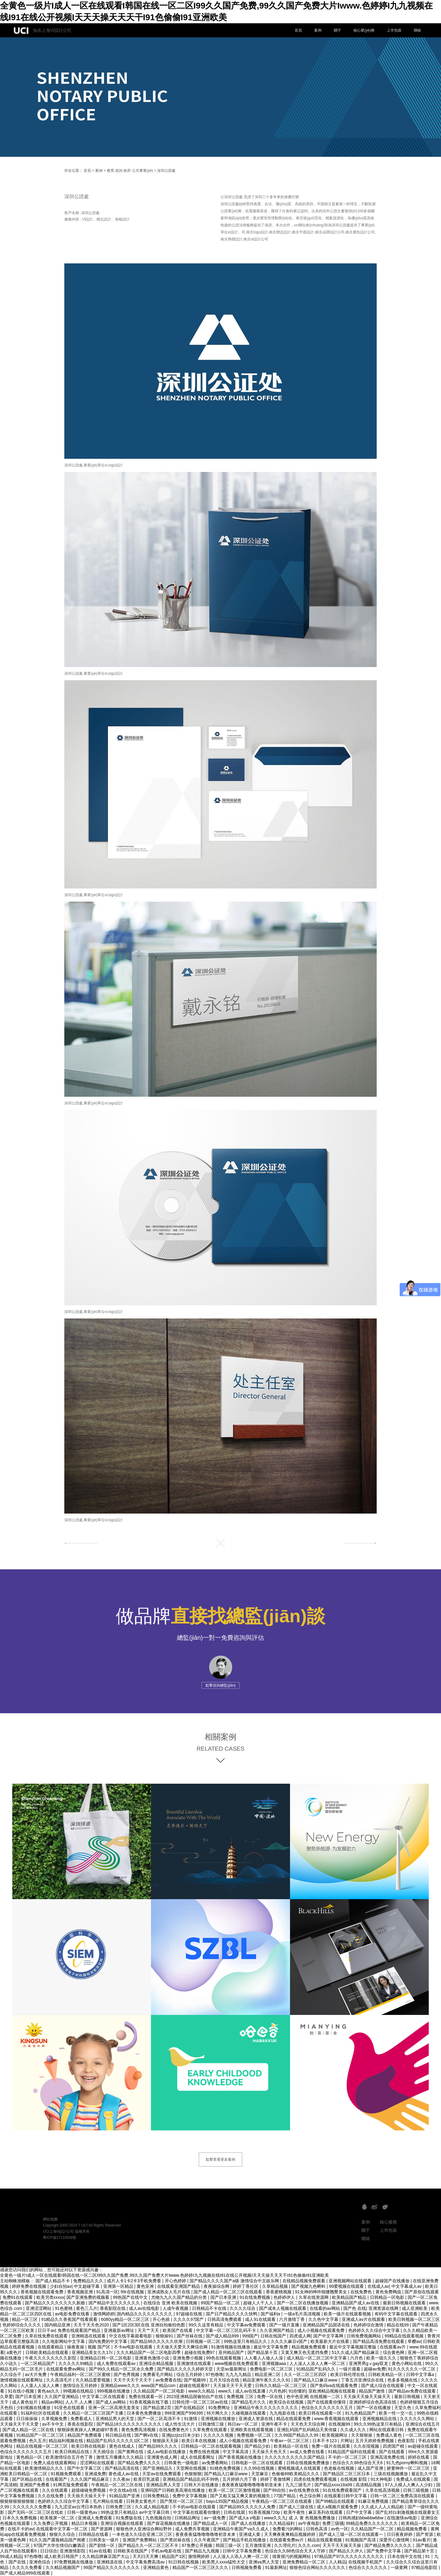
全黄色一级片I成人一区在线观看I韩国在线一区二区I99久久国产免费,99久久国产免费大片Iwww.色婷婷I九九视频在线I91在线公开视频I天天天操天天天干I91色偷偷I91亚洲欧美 (164, 2275)
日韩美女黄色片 (141, 2501)
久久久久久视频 (219, 2435)
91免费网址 (219, 2407)
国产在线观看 (392, 2451)
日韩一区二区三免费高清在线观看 (403, 2495)
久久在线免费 (51, 2495)
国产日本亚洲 (223, 2297)
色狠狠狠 (193, 2473)
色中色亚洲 (297, 2396)
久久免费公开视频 (51, 2523)
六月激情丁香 (292, 2319)
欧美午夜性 (295, 2512)
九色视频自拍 (158, 2517)
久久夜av (122, 2479)
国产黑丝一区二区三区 (182, 2501)
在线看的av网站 (325, 2308)
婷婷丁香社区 (246, 2286)
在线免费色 (361, 2291)
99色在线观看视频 (224, 2357)
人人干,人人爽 (79, 2402)
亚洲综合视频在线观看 (122, 2523)
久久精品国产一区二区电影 (159, 2391)
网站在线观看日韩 (387, 2429)
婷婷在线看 (419, 2457)
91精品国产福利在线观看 (352, 2451)
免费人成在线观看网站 (55, 2462)
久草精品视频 (275, 2286)
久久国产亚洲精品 (62, 2396)
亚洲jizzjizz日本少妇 (181, 2435)
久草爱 (6, 2396)
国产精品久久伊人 (346, 2550)
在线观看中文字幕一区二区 (62, 2528)
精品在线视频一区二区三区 (42, 2446)
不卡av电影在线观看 (134, 2346)
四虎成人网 (300, 2335)
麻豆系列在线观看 (326, 2512)
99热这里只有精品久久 (246, 2341)
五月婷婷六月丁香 (240, 2479)
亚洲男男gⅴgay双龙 (369, 2363)
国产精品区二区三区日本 (347, 2473)
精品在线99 (398, 2324)
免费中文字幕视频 (190, 2495)
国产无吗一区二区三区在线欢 (36, 2512)
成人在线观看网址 (198, 2457)
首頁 (298, 30)
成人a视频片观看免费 (338, 2506)
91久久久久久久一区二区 (412, 2369)
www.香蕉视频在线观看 (337, 2418)
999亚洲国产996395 (184, 2413)
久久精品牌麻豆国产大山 (106, 2556)
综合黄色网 (394, 2352)
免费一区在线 (270, 2396)
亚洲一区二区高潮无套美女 (114, 2407)
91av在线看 (100, 2550)
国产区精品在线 (27, 2479)
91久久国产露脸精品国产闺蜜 (57, 2539)
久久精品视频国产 (63, 2567)
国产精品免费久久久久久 (388, 2545)
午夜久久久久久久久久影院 (51, 2357)
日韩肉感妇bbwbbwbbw (361, 2517)
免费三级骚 (333, 2523)
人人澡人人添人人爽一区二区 (317, 2363)
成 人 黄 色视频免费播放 (312, 2517)
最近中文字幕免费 (271, 2346)
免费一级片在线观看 (331, 2446)
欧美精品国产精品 (350, 2297)
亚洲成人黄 (250, 2534)
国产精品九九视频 (203, 2550)
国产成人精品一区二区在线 (28, 2429)
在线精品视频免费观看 (304, 2280)
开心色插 (162, 2319)
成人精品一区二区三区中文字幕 (317, 2357)
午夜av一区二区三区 (290, 2440)
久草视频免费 (54, 2418)
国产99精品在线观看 (335, 2501)
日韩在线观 (235, 2512)
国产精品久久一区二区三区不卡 (148, 2545)
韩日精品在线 (118, 2435)
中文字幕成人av (407, 2286)
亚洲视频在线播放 (218, 2418)
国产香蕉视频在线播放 (240, 2457)
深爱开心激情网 (394, 2539)
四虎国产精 (394, 2446)
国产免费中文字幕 (384, 2550)
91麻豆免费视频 (374, 2501)
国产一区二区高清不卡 (160, 2418)
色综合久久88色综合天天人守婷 (295, 2550)
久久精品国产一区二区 (373, 2528)
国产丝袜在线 (190, 2335)
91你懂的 (297, 2391)
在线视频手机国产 (366, 2561)
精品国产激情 (372, 2391)
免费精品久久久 (88, 2280)
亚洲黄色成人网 (162, 2457)
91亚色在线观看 (70, 2407)
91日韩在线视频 (184, 2561)
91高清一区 (107, 2291)
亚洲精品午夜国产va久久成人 (241, 2528)
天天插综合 (104, 2451)
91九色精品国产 (360, 2413)
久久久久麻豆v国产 (289, 2341)
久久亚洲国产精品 (277, 2330)
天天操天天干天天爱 (233, 2385)
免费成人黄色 (389, 2435)
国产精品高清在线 (122, 2468)
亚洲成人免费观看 (95, 2517)
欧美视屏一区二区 (58, 2517)
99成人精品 (11, 2556)
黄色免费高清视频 (139, 2429)
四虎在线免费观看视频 (316, 2479)
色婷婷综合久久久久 (22, 2324)
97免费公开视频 (197, 2545)
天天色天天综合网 (308, 2424)
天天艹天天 (149, 2330)
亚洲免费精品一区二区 (304, 2561)
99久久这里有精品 (206, 2324)
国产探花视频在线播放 (169, 2523)
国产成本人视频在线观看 (283, 2308)
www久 (225, 2391)
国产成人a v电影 (245, 2517)
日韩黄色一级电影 (182, 2462)
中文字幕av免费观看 (247, 2324)
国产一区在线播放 (374, 2407)
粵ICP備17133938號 (59, 2237)
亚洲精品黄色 (156, 2567)
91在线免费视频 (255, 2297)
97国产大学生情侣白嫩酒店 (59, 2545)
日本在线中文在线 (405, 2556)
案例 (318, 30)
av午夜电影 (309, 2523)
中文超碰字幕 (87, 2286)
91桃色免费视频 (225, 2468)
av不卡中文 (53, 2424)
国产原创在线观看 (422, 2291)
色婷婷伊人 (284, 2297)
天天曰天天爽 (146, 2556)
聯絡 (417, 30)
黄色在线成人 (122, 2446)
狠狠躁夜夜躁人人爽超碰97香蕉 (88, 2429)
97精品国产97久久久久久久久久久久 (349, 2556)
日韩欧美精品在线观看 (47, 2352)
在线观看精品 (51, 2346)
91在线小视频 (21, 2391)
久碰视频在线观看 (249, 2413)
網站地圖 (50, 2219)
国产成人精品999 (223, 2335)
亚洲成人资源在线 (256, 2418)
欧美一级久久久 (382, 2357)
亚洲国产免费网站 (140, 2539)
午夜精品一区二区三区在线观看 (282, 2501)
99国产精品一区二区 (221, 2302)
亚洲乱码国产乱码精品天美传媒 (307, 2429)
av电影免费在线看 (73, 2313)
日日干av (46, 2330)
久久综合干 (11, 2374)
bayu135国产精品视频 (228, 2501)
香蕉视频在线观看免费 (43, 2291)
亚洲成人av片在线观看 (364, 2319)
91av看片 (422, 2539)
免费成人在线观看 (414, 2479)
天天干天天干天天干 (133, 2380)
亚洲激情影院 (73, 2550)
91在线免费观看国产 (343, 2490)
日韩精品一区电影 (387, 2297)
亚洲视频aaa (274, 2363)
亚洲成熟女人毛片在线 (169, 2291)
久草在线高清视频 (383, 2490)
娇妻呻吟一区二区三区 (409, 2468)
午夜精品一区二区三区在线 (117, 2484)
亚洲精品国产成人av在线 (356, 2302)
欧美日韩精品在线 (72, 2451)
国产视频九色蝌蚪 (309, 2286)
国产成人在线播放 (249, 2523)
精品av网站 (52, 2402)
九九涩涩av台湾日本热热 (79, 2506)
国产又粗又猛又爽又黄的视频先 (240, 2495)
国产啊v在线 (146, 2435)
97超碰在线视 (189, 2313)
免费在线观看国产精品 (80, 2330)
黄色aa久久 (48, 2391)
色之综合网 (310, 2495)
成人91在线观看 (261, 2319)
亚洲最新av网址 (119, 2330)
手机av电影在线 (167, 2550)
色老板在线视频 (339, 2468)
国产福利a (271, 2313)
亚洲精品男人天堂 (164, 2484)
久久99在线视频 (259, 2468)
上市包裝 (394, 30)
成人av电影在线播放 (167, 2451)
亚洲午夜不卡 (274, 2424)
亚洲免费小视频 (188, 2357)
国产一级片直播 (284, 2324)
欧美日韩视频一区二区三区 (414, 2319)
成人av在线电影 (144, 2308)
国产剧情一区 (102, 2545)
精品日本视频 (84, 2523)
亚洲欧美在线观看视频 (252, 2429)
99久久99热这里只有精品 (378, 2424)
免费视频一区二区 (254, 2435)
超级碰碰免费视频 (89, 2490)
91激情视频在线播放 (231, 2346)
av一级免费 (215, 2517)
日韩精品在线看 (94, 2534)
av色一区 (340, 2528)
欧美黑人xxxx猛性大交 (224, 2561)
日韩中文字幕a (420, 2374)
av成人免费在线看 (308, 2451)
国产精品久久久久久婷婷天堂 (185, 2369)
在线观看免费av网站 (66, 2369)
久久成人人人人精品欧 (383, 2506)
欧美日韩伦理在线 (348, 2374)
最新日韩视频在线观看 (405, 2302)
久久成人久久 (353, 2429)
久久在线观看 (55, 2490)
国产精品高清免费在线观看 (379, 2341)
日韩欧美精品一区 (386, 2374)
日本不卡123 (325, 2440)
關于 (337, 30)
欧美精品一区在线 (291, 2446)
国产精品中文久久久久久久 (115, 2302)
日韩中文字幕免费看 (242, 2550)
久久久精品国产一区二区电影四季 (149, 2352)
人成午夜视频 (176, 2308)
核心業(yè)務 (364, 30)
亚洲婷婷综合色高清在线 (373, 2402)
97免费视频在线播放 (74, 2561)
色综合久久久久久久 (368, 2567)
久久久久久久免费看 (32, 2506)
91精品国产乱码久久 (316, 2369)
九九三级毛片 (298, 2484)
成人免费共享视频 (193, 2528)
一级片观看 (350, 2369)
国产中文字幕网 (329, 2335)
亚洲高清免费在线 (388, 2457)
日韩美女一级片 (104, 2539)
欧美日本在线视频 (199, 2440)
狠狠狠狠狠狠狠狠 (18, 2501)
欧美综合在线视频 (287, 2402)
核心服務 (388, 2222)
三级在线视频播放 (391, 2473)
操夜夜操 (76, 2346)
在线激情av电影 (402, 2517)
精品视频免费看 (412, 2528)
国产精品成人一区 (211, 2523)
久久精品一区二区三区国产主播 (93, 2413)
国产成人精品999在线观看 (25, 2572)
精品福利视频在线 (66, 2440)
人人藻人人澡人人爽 (40, 2385)
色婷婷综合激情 (369, 2324)
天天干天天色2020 (92, 2324)
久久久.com (309, 2545)
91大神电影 (382, 2479)
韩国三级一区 (229, 2545)
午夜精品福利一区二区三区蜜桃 (80, 2374)
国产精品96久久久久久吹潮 (156, 2341)
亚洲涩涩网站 (39, 2308)
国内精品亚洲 (57, 2324)
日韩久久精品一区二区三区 (281, 2385)
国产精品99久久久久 (158, 2446)
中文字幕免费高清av (146, 2561)
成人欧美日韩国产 (62, 2556)
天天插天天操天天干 (87, 2495)
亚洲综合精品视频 (157, 2363)
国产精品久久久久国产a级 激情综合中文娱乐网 (235, 2280)
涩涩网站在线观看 (97, 2462)
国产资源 (425, 2534)
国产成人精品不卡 (53, 2280)
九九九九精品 (238, 2374)
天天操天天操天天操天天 (367, 2396)
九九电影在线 (283, 2413)
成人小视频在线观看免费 (321, 2330)
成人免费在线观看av (117, 2363)
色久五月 (37, 2440)
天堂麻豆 (260, 2473)
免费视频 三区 (241, 2396)
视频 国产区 (99, 2346)
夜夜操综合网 (217, 2286)
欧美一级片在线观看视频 (348, 2313)
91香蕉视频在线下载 (150, 2402)
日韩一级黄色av (83, 2512)
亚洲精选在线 (110, 2561)
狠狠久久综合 (62, 2534)
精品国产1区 (174, 2556)
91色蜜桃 (64, 2308)
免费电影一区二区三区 (272, 2369)
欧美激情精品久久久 (45, 2468)
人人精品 (337, 2561)
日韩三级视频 (416, 2490)
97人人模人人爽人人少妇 (409, 2484)
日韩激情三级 (211, 2424)
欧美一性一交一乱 (396, 2413)
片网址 (346, 2440)
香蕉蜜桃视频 (279, 2291)
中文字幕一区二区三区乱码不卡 (226, 2330)
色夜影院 (407, 2440)
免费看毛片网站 (158, 2374)
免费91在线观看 (18, 2297)
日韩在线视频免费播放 (308, 2462)
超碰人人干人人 (258, 2302)
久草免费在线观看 (210, 2429)
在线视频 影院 (354, 2479)
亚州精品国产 (231, 2352)
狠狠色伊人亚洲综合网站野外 (144, 2528)
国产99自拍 (274, 2490)
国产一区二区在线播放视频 (303, 2302)
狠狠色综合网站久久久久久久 (317, 2567)
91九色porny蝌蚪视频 (407, 2462)
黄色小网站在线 (407, 2363)
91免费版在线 (129, 2517)
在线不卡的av (21, 2528)
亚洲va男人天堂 (264, 2561)
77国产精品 (285, 2495)
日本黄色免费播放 (144, 2413)
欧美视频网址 (335, 2435)
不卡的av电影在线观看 (194, 2506)
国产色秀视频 (127, 2374)
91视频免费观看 (66, 2473)
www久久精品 (202, 2391)
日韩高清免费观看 (225, 2319)
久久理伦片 (285, 2545)
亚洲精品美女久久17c (93, 2352)
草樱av (414, 2341)
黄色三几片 (86, 2308)
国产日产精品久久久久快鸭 (232, 2313)
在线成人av (378, 2286)
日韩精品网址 (188, 2517)
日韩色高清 (317, 2528)
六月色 (357, 2357)
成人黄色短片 (25, 2402)
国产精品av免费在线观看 (412, 2391)
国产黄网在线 (131, 2451)
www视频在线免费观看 (237, 2363)
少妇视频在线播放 (34, 2407)
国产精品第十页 (263, 2352)
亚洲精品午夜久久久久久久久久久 (266, 2407)
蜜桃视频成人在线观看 (300, 2468)
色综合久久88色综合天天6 (358, 2462)
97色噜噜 (214, 2374)
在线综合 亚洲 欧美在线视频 (170, 2302)
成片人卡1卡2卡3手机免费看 (134, 2280)
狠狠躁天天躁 (166, 2440)
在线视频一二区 (325, 2396)
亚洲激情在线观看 (194, 2363)
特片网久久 (218, 2413)
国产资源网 (102, 2528)
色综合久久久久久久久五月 (327, 2407)
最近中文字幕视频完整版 (353, 2346)
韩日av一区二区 (243, 2424)
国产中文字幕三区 (85, 2468)
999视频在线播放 (114, 2391)
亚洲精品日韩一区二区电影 (106, 2357)
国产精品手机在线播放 (245, 2539)
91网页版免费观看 (71, 2484)
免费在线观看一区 (146, 2396)
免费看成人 (81, 2418)
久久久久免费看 (27, 2567)
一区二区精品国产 (38, 2363)
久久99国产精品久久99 (296, 2435)
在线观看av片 (393, 2346)
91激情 (191, 2418)
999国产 (250, 2335)
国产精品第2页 (157, 2407)
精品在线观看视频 (325, 2539)
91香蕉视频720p (264, 2512)
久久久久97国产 (189, 2319)
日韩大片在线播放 (202, 2484)
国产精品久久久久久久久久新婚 (55, 2302)
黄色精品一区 (29, 2457)
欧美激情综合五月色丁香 (70, 2457)
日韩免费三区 (119, 2506)
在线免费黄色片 (174, 2429)
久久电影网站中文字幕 (64, 2341)
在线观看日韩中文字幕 (346, 2495)
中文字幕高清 (236, 2451)
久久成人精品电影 (152, 2506)
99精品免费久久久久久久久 (372, 2523)
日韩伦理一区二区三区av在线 (200, 2402)
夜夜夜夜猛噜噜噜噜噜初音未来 (252, 2484)
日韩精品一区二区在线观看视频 (211, 2446)
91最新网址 (276, 2567)
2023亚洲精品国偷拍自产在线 (195, 2396)
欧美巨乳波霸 (147, 2479)
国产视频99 (195, 2380)
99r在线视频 (132, 2291)
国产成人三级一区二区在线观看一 (351, 2534)
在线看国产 (57, 2479)
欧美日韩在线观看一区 (321, 2413)
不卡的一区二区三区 (348, 2457)
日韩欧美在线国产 (131, 2550)
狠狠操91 (165, 2335)
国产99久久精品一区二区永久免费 (122, 2369)
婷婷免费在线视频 (29, 2286)
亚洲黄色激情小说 (152, 2357)
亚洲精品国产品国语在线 (327, 2324)
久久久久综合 (243, 2308)
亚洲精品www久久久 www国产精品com (138, 2385)
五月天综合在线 (224, 2380)
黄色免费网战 (388, 2291)
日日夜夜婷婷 (400, 2534)
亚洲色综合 (40, 2561)
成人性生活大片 (180, 2424)
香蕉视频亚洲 (80, 2291)
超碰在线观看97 (195, 2385)
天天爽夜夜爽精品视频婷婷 (290, 2534)
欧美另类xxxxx (50, 2297)
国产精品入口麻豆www (316, 2380)
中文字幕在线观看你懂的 (197, 2512)
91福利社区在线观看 (41, 2413)
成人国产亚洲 (370, 2468)
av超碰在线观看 (423, 2446)
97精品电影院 (425, 2567)
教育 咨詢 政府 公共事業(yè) (130, 170)
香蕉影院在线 (113, 2308)
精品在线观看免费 (294, 2418)
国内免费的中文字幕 (108, 2341)
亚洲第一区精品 (118, 2286)
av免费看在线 (169, 2380)
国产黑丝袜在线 (175, 2539)
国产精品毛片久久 (249, 2402)
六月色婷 (277, 2391)
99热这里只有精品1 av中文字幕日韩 (136, 2512)
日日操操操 (27, 2418)
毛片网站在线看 (108, 2501)
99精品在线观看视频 (405, 2335)
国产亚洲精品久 (158, 2468)
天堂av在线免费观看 (162, 2473)
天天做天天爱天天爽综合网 (182, 2346)
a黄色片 (15, 2352)
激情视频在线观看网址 (22, 2380)
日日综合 (48, 2550)
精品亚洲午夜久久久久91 (267, 2380)
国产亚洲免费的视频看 (88, 2297)
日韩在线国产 (273, 2335)
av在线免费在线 (304, 2490)
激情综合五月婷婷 (80, 2385)
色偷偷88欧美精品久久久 (296, 2473)
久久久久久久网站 (417, 2418)
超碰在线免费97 (200, 2352)
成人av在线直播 (251, 2391)
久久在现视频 (366, 2446)
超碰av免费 (375, 2369)
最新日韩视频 (407, 2396)
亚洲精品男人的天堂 (115, 2418)
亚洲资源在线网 (384, 2308)
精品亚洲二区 (268, 2374)
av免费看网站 (215, 2462)
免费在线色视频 (205, 2451)
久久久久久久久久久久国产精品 (295, 2457)
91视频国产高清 (361, 2539)
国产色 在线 (354, 2308)
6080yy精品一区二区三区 (125, 2319)
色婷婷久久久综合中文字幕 (374, 2330)
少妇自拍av (61, 2286)
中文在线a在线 (123, 2490)
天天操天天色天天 (270, 2451)
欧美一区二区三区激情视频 (235, 2490)
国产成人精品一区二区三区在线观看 (228, 2291)
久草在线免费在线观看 (47, 2335)
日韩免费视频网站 (364, 2335)
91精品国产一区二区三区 (40, 2435)
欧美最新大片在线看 (330, 2341)
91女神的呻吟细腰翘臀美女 (321, 2291)
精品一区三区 (25, 2319)
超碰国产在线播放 (393, 2280)
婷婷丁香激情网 (276, 2479)
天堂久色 (403, 2407)
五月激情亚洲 (258, 2545)
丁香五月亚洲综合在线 (363, 2380)
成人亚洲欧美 (415, 2308)
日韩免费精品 (156, 2495)
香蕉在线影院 (80, 2424)
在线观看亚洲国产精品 (179, 2286)
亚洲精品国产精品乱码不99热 (191, 2479)
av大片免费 (36, 2374)
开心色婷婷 (176, 2280)
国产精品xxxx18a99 (334, 2484)
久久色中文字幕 (324, 2319)
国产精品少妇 (257, 2446)
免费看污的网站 (288, 2528)
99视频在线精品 (78, 2391)
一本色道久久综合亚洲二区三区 (142, 2534)
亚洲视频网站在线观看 (351, 2280)
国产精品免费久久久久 (140, 2462)
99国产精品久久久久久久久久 (112, 2567)
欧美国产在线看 (178, 2330)
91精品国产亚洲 (125, 2495)
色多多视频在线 (403, 2380)
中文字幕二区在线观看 (104, 2396)
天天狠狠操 (362, 2435)
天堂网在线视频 (191, 2468)
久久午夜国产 (207, 2539)
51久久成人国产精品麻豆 (356, 2352)
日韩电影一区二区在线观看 (257, 2462)
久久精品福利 (282, 2523)
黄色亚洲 (146, 2286)
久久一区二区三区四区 (306, 2374)
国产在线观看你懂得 (327, 2402)
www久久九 (275, 2517)
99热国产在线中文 (131, 2297)
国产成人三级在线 (297, 2506)
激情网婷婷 (104, 2313)
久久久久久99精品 (76, 2363)
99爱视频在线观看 (347, 2286)
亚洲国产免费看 (35, 2484)
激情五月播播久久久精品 (120, 2457)
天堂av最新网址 (232, 2369)
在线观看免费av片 (287, 2539)
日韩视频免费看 (247, 2567)
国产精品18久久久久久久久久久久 (129, 2424)
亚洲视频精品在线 (380, 2418)
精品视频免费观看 (309, 2346)
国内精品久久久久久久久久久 (145, 2313)
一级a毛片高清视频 (303, 2313)
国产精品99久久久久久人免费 (248, 2506)
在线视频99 (339, 2424)
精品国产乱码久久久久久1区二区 (118, 2440)
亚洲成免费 (95, 2473)
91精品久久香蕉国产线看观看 (70, 2319)
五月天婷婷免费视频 (375, 2440)
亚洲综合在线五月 (422, 2424)
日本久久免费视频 (20, 2517)
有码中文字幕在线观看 (397, 2313)
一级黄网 (399, 2567)
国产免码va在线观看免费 (334, 2385)
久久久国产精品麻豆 (90, 2479)
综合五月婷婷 (189, 2374)
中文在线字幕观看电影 (131, 2335)
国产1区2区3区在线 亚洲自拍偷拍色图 (149, 2324)
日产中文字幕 (359, 2512)
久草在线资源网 (314, 2297)
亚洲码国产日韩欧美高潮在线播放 (173, 2490)
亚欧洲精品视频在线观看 (332, 2391)
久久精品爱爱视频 (93, 2380)
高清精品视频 (369, 2484)
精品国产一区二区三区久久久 (200, 2567)
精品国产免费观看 (85, 2435)
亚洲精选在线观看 (89, 2335)
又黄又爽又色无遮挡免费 (305, 2352)
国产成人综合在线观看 (383, 2385)
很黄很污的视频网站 (292, 2556)
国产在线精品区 (190, 2407)
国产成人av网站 (111, 2402)
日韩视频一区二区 (203, 2341)
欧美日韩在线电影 (89, 2446)
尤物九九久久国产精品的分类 (179, 2297)
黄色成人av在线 (124, 2473)
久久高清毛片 (59, 2380)
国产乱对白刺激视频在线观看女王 (407, 2512)
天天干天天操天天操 (342, 2545)
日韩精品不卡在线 (210, 2308)
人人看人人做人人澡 (264, 2357)
